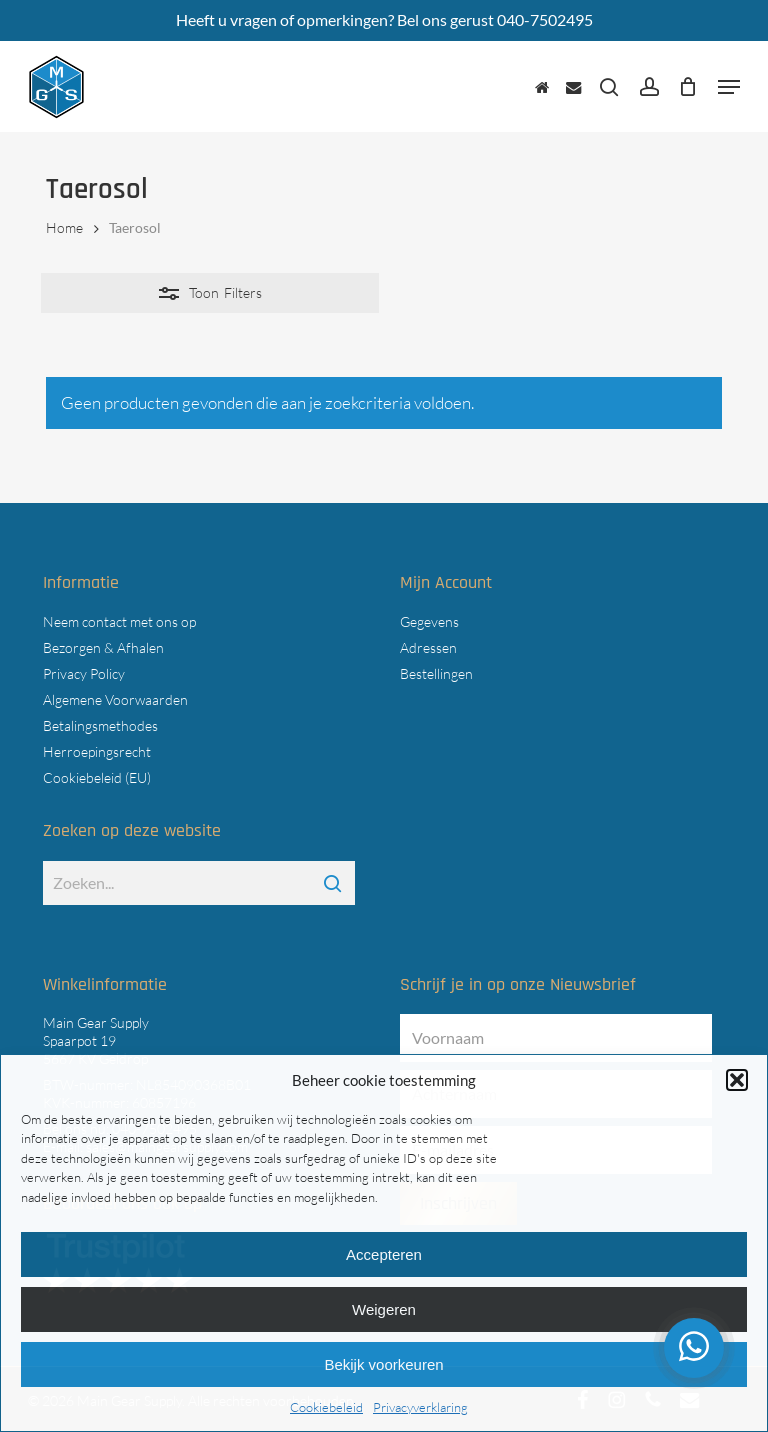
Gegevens (429, 621)
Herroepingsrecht (97, 751)
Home (64, 227)
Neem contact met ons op (119, 621)
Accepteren (384, 1254)
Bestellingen (436, 673)
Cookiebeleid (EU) (97, 777)
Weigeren (384, 1309)
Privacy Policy (84, 673)
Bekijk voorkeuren (383, 1364)
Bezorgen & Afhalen (103, 647)
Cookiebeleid (326, 1407)
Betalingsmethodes (100, 725)
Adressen (428, 647)
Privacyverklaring (420, 1407)
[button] (737, 1080)
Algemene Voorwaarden (115, 699)
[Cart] (688, 87)
